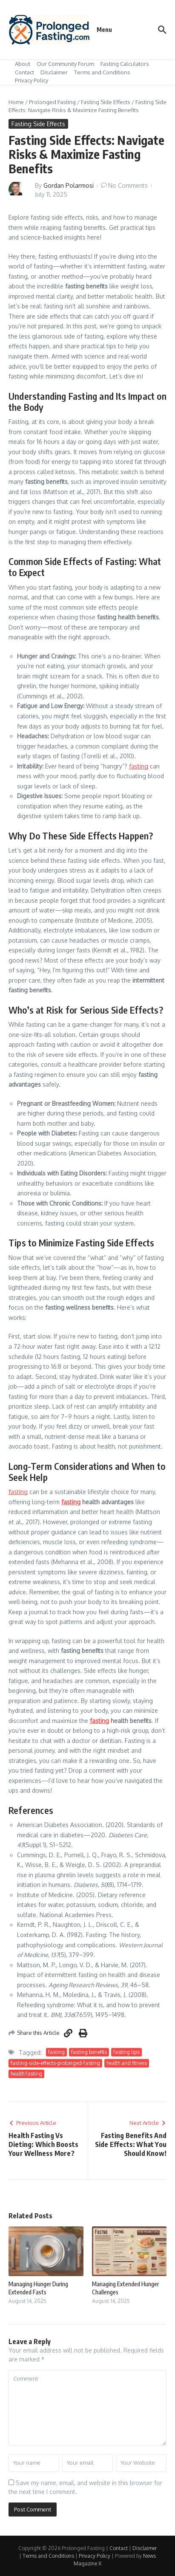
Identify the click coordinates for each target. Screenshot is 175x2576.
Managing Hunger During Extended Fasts (38, 2287)
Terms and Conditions (102, 72)
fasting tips (126, 2052)
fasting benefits (89, 2052)
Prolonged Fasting (52, 102)
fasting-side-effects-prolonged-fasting (55, 2063)
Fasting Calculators (124, 63)
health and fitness (126, 2063)
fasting (138, 766)
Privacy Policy (31, 80)
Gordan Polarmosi (68, 185)
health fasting (26, 2073)
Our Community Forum (65, 63)
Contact (24, 72)
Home (16, 102)
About (22, 63)
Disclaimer (54, 72)
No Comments (128, 185)
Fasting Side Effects (105, 102)
